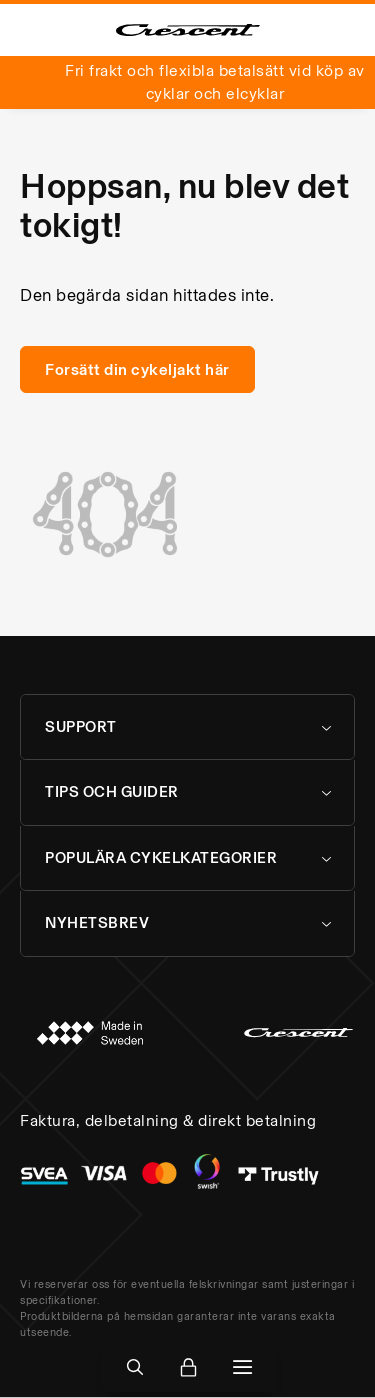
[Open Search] (135, 1367)
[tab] (187, 727)
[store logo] (188, 30)
